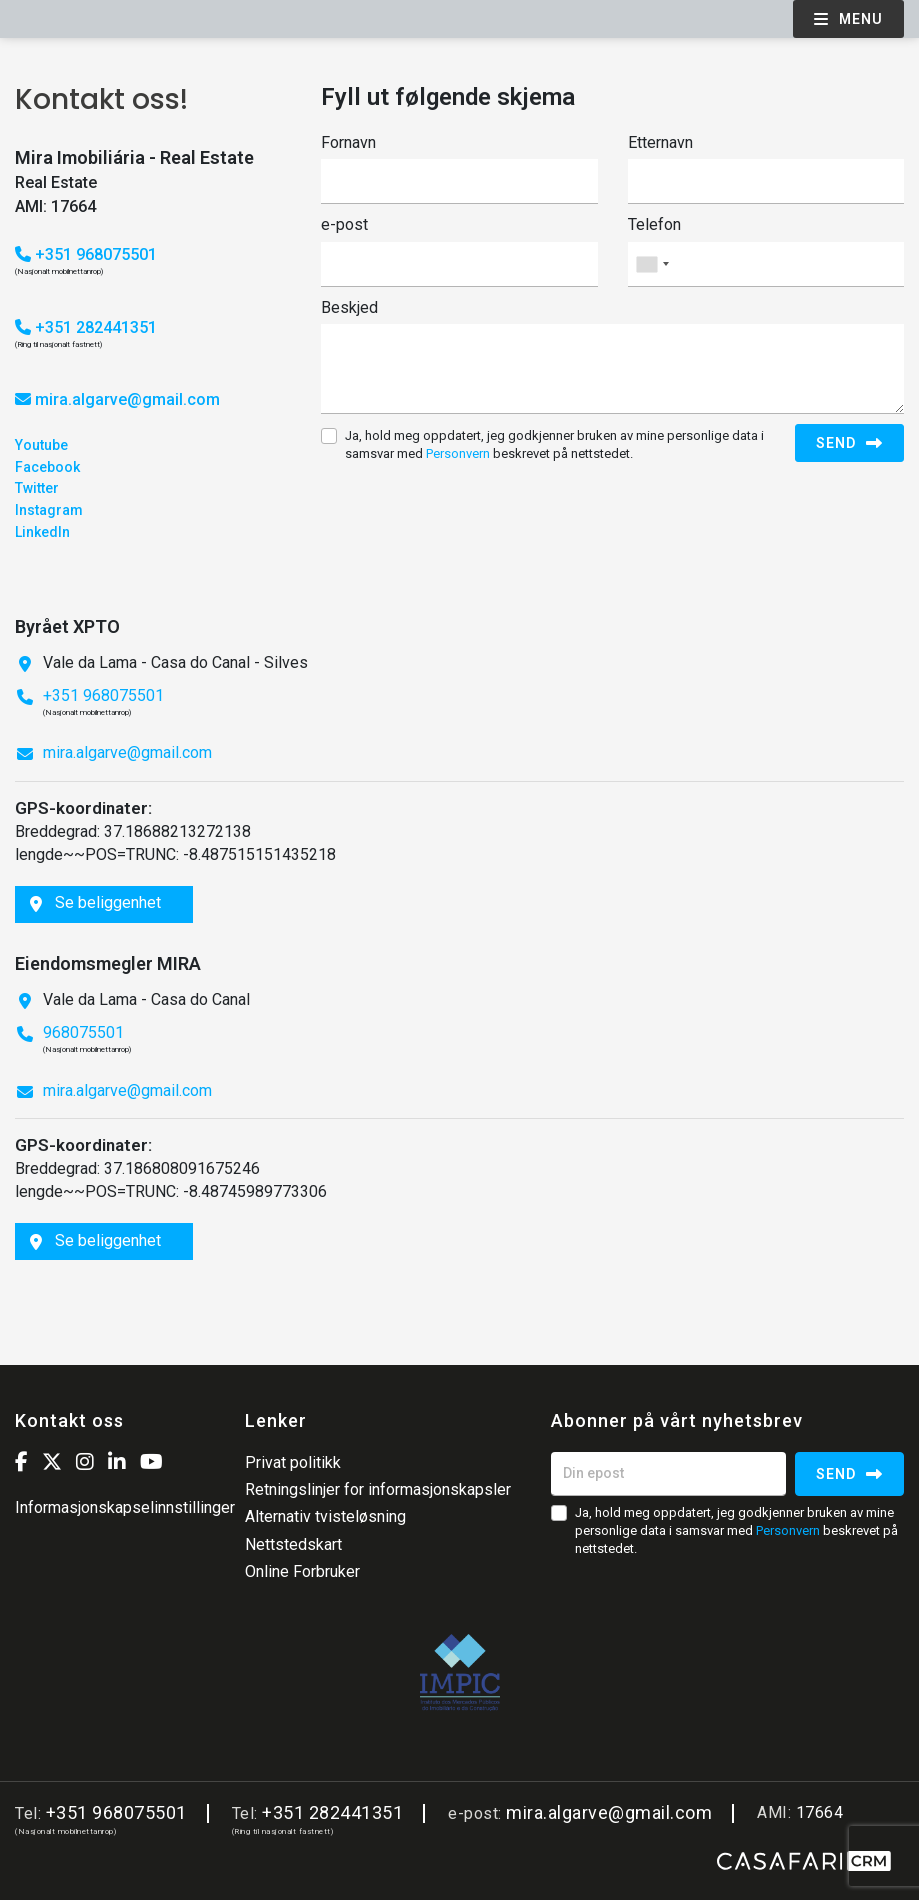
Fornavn (348, 142)
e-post (344, 224)
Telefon (654, 224)
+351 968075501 (86, 254)
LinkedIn (42, 532)
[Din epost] (668, 1474)
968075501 (83, 1032)
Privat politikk (293, 1462)
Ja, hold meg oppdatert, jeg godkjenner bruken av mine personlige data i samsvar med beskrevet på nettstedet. (554, 444)
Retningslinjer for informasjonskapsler (378, 1489)
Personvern (458, 453)
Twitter (37, 488)
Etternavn (660, 142)
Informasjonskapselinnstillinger (125, 1507)
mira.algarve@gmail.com (127, 399)
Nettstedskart (293, 1544)
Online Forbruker (302, 1571)
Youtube (41, 445)
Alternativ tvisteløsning (325, 1516)
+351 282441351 (86, 327)
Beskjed (349, 307)
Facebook (47, 467)
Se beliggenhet (95, 902)
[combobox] (766, 264)
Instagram (49, 510)
